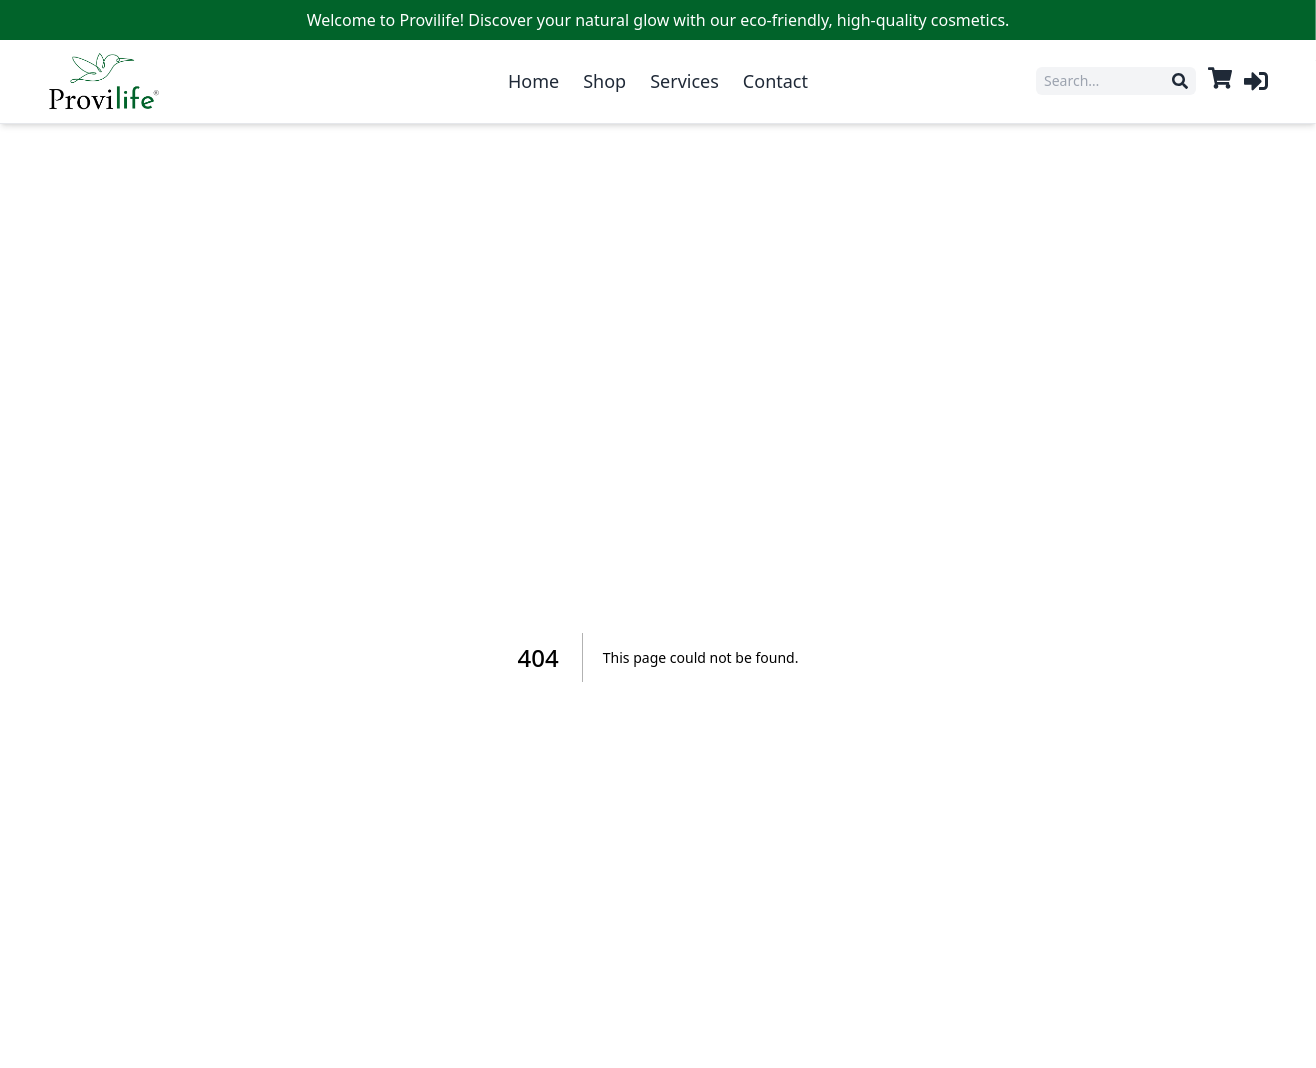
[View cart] (1220, 78)
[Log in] (1256, 81)
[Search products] (1108, 81)
